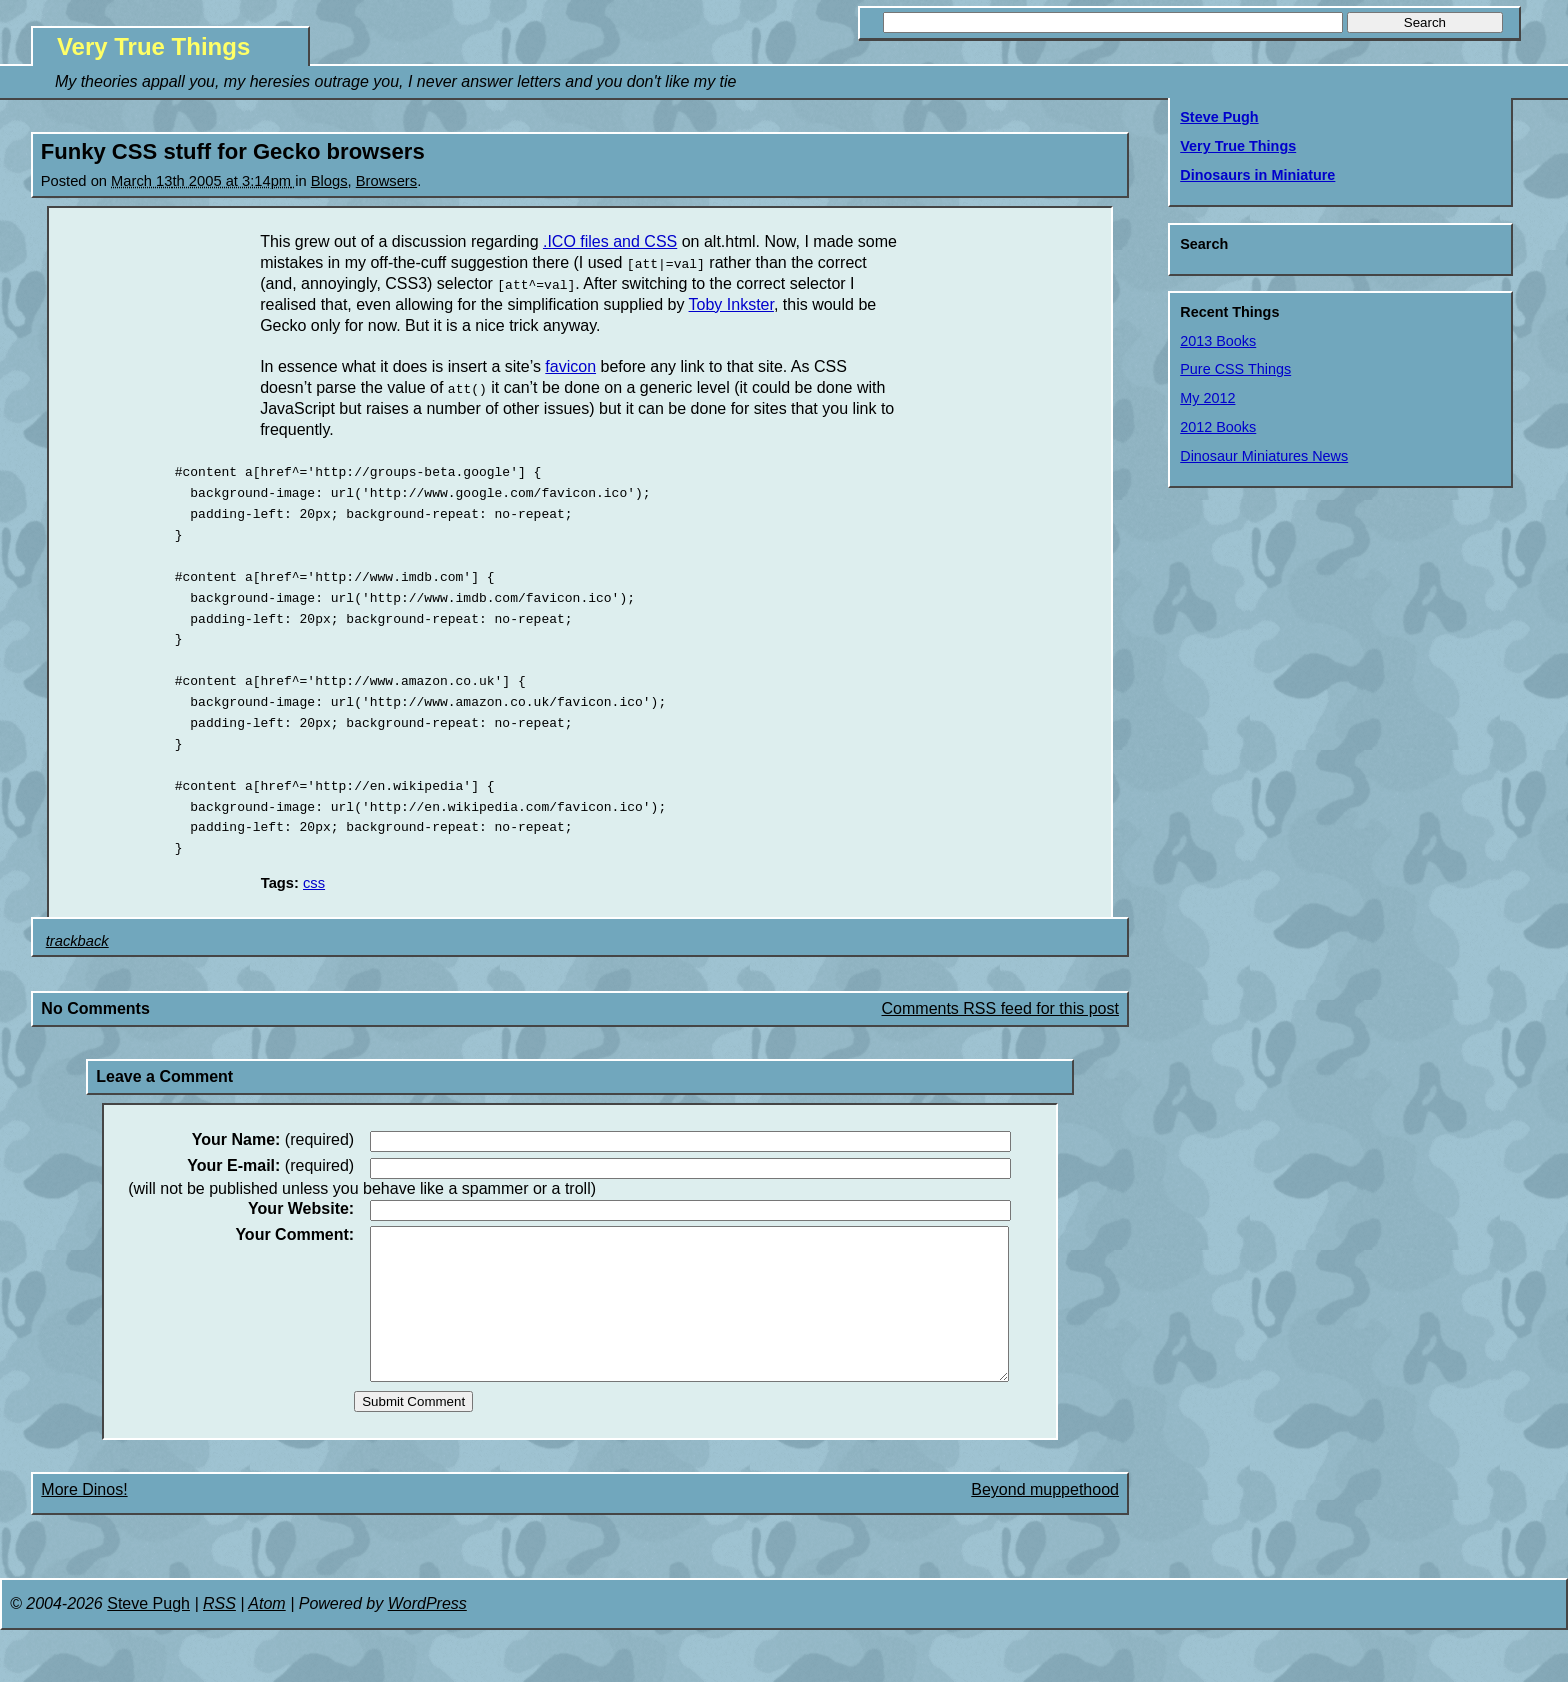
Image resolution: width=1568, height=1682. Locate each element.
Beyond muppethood (1045, 1517)
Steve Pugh (1219, 117)
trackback (77, 939)
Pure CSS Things (1235, 369)
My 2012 (1207, 398)
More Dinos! (84, 1517)
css (314, 881)
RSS (219, 1631)
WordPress (427, 1631)
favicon (570, 366)
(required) (273, 1138)
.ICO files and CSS (610, 241)
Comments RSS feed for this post (1000, 1006)
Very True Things (153, 46)
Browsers (386, 181)
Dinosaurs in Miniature (1257, 175)
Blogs (329, 181)
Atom (266, 1631)
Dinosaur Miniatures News (1264, 456)
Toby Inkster (731, 304)
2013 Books (1218, 341)
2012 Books (1218, 427)
